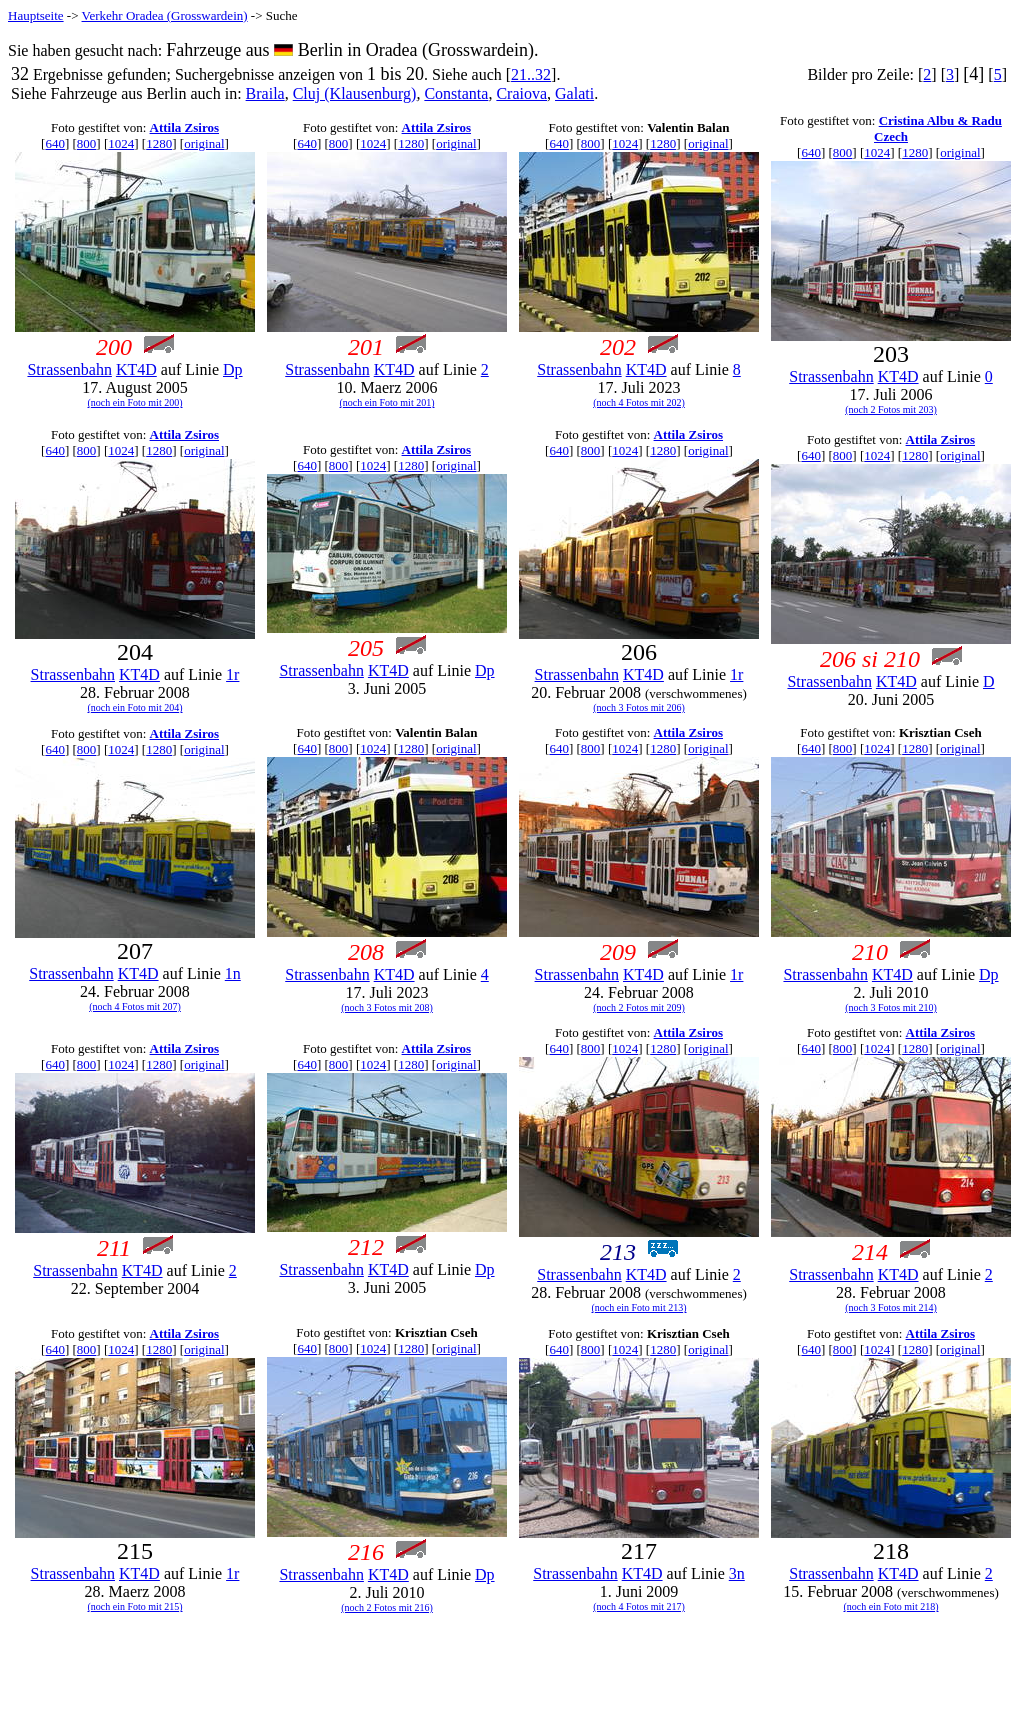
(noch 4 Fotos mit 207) (135, 1006)
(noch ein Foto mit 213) (639, 1307)
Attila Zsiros (184, 127)
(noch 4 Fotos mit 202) (639, 402)
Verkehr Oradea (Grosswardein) (165, 15)
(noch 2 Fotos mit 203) (891, 409)
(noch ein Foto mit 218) (891, 1606)
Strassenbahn (69, 369)
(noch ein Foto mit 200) (135, 402)
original (204, 143)
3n (737, 1573)
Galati (574, 93)
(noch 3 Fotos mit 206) (639, 707)
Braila (265, 93)
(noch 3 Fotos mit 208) (387, 1007)
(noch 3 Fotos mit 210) (891, 1007)
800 (87, 143)
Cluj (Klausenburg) (355, 93)
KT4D (136, 369)
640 (55, 143)
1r (232, 674)
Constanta (456, 93)
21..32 (531, 74)
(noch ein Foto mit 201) (387, 402)
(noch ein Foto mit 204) (135, 707)
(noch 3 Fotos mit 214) (891, 1307)
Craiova (521, 93)
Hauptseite (36, 15)
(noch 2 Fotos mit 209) (639, 1007)
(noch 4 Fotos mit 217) (639, 1606)
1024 (121, 143)
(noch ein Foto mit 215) (135, 1606)
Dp (233, 369)
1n (233, 973)
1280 (159, 143)
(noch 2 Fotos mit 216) (387, 1607)
